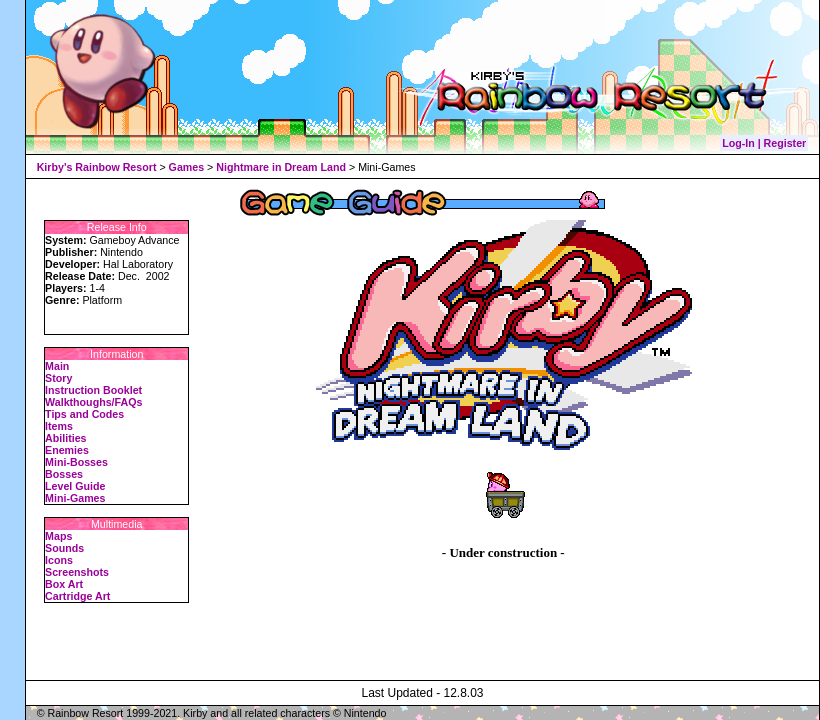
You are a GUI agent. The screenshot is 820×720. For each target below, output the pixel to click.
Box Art (64, 584)
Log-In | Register (764, 143)
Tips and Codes (84, 414)
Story (58, 378)
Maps (58, 536)
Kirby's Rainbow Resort (97, 167)
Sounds (64, 548)
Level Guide (75, 486)
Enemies (67, 450)
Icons (59, 560)
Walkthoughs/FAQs (93, 402)
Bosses (64, 474)
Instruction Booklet (93, 390)
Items (59, 426)
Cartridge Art (77, 596)
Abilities (65, 438)
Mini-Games (75, 498)
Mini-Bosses (76, 462)
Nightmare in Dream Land (281, 167)
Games (187, 167)
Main (57, 366)
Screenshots (77, 572)
